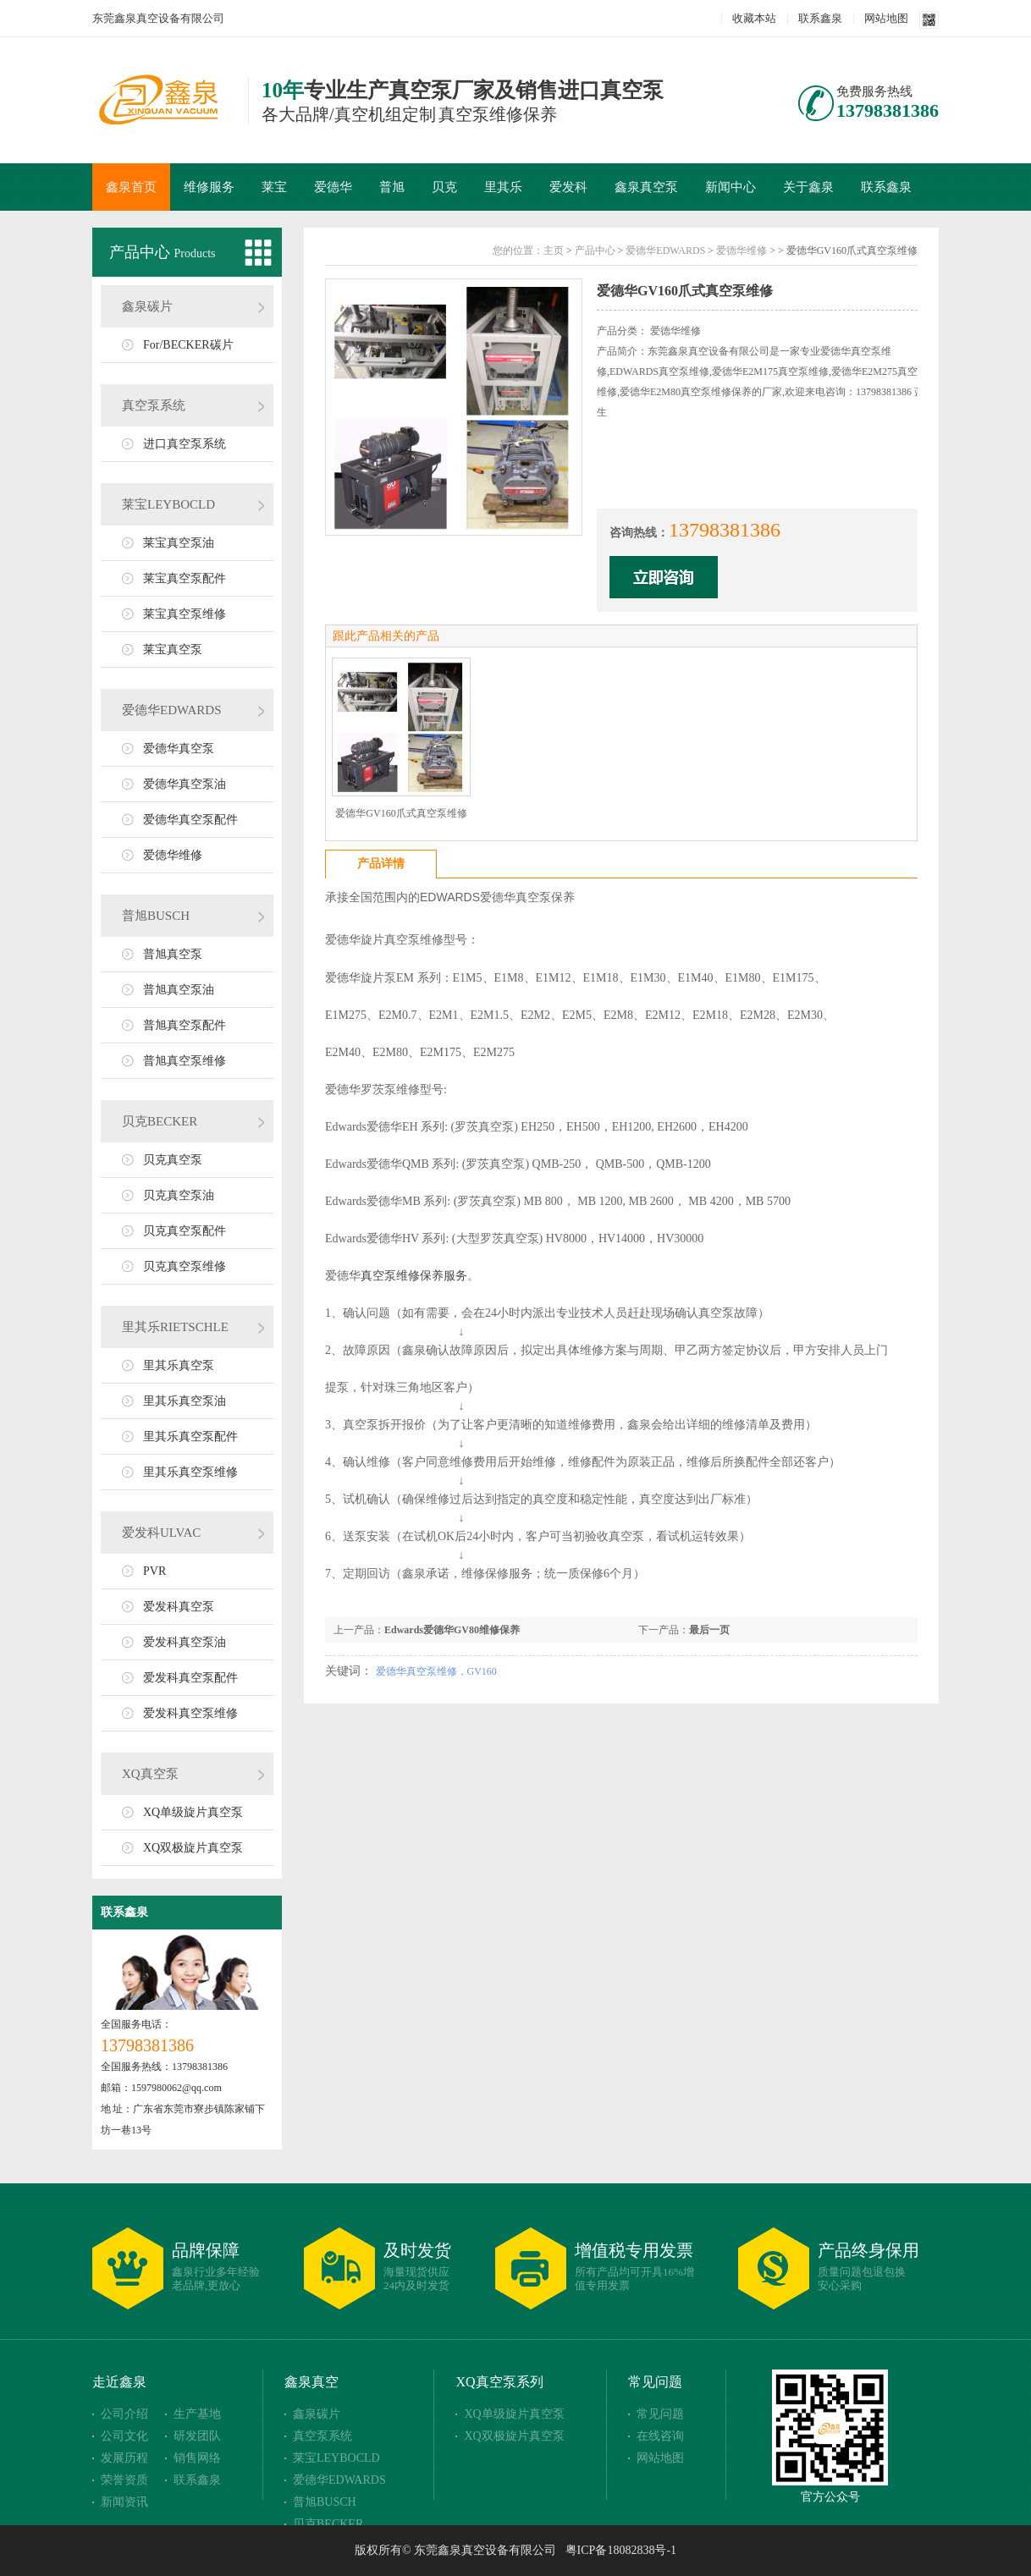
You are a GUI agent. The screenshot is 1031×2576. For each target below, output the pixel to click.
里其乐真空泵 (178, 1365)
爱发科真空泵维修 (190, 1713)
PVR (154, 1571)
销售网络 (197, 2458)
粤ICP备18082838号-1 (620, 2550)
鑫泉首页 (131, 187)
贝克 (444, 187)
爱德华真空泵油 (184, 784)
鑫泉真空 (311, 2382)
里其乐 (503, 187)
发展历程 (124, 2458)
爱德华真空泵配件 (190, 819)
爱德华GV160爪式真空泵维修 (400, 813)
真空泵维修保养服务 (414, 1275)
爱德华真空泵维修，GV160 (436, 1671)
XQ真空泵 (150, 1774)
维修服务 (209, 187)
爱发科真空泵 (178, 1606)
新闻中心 (730, 187)
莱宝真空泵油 (178, 543)
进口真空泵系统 (184, 444)
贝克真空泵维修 (184, 1266)
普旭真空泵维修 (184, 1060)
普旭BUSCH (156, 915)
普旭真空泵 (172, 954)
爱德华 (333, 187)
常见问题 (655, 2382)
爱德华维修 (172, 855)
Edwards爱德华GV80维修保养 (452, 1630)
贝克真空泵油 (178, 1195)
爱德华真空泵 (178, 748)
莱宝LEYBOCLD (168, 504)
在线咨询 (660, 2436)
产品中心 (141, 252)
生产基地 (197, 2414)
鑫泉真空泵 (646, 187)
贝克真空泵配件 (184, 1231)
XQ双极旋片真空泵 (193, 1847)
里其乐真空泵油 (184, 1401)
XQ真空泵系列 (499, 2382)
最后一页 (709, 1630)
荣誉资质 (124, 2480)
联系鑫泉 (820, 18)
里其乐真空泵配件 (190, 1436)
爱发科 (568, 187)
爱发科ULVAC (161, 1532)
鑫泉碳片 (147, 306)
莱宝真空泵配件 (184, 578)
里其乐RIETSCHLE (175, 1327)
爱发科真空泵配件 (190, 1677)
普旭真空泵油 (178, 989)
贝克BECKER (159, 1121)
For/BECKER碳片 (188, 345)
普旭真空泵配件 (184, 1025)
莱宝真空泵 (172, 649)
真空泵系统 (153, 405)
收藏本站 (754, 18)
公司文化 (124, 2436)
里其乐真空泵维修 (190, 1472)
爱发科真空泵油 (184, 1642)
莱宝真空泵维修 (184, 614)
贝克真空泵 (172, 1159)
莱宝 (274, 187)
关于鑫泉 (808, 187)
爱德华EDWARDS (172, 710)
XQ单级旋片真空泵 (193, 1812)
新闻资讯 (124, 2502)
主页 (553, 250)
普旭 (392, 187)
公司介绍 (124, 2414)
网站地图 (886, 18)
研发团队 (197, 2436)
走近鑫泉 (119, 2382)
